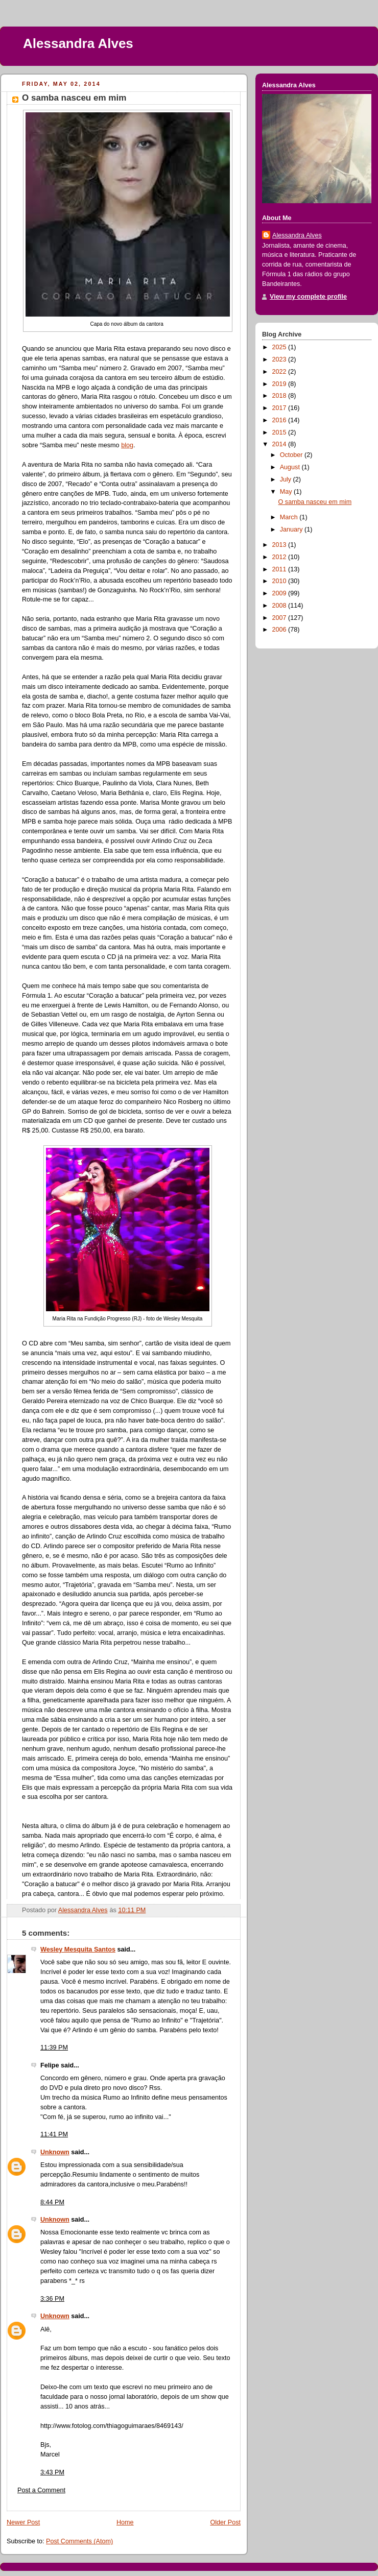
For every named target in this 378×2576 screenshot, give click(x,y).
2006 (280, 629)
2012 (280, 557)
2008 (280, 605)
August (291, 467)
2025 (280, 347)
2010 (280, 581)
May (287, 491)
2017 (280, 408)
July (286, 479)
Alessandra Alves (78, 43)
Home (125, 2522)
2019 (280, 384)
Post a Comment (41, 2490)
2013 (280, 544)
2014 (280, 444)
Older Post (225, 2522)
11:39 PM (54, 2047)
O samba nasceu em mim (315, 501)
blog (127, 445)
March (290, 517)
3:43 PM (52, 2472)
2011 (280, 569)
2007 (280, 617)
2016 (280, 420)
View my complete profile (308, 296)
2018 (280, 395)
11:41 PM (54, 2134)
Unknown (54, 2152)
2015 (280, 432)
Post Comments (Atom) (79, 2541)
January (292, 529)
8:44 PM (52, 2202)
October (292, 455)
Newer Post (23, 2522)
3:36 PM (52, 2298)
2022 (280, 371)
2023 (280, 359)
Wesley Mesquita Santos (77, 1949)
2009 (280, 593)
